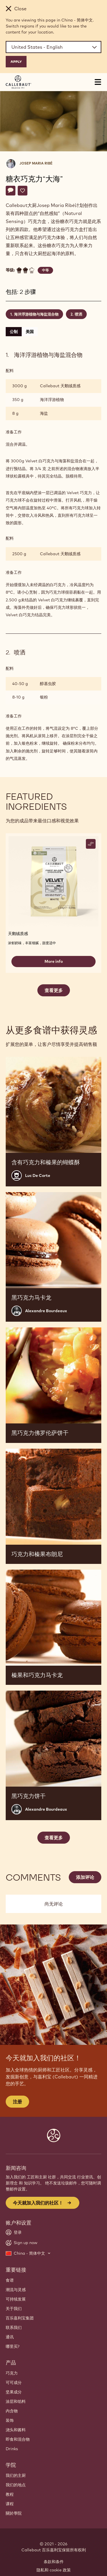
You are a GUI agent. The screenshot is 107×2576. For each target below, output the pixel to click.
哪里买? (12, 2346)
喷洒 (78, 314)
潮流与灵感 (16, 2289)
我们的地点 (16, 2484)
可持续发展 (16, 2299)
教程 (10, 2494)
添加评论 (85, 1877)
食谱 (10, 2280)
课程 (10, 2503)
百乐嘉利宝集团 (20, 2318)
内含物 (12, 2410)
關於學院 (14, 2513)
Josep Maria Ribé (36, 163)
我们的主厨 (16, 2475)
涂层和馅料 (16, 2401)
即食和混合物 (18, 2439)
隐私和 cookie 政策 (54, 2570)
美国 (30, 331)
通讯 (10, 2337)
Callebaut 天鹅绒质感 (60, 385)
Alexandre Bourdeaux (46, 1310)
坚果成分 (14, 2392)
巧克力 (12, 2373)
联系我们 (14, 2327)
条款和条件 (54, 2561)
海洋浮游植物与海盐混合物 (36, 314)
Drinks (12, 2448)
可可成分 (14, 2382)
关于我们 (14, 2308)
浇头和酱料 (16, 2429)
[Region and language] (53, 47)
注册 (17, 2101)
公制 (14, 331)
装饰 (10, 2420)
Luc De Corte (37, 1175)
